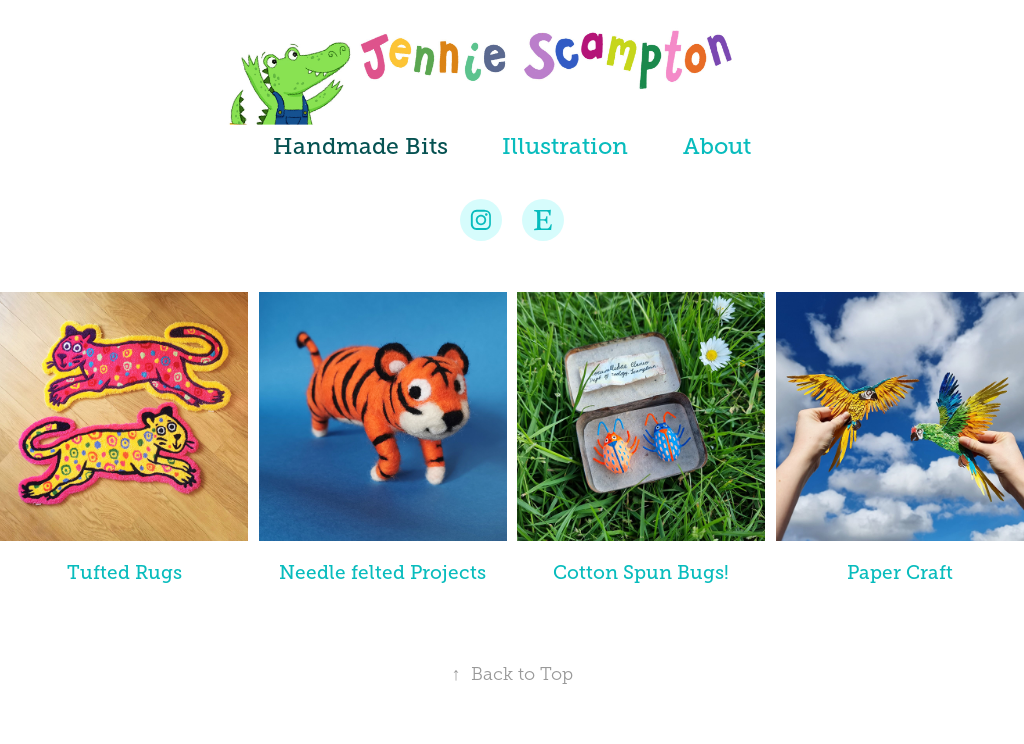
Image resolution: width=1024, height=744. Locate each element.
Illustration (565, 146)
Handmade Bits (360, 146)
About (717, 146)
